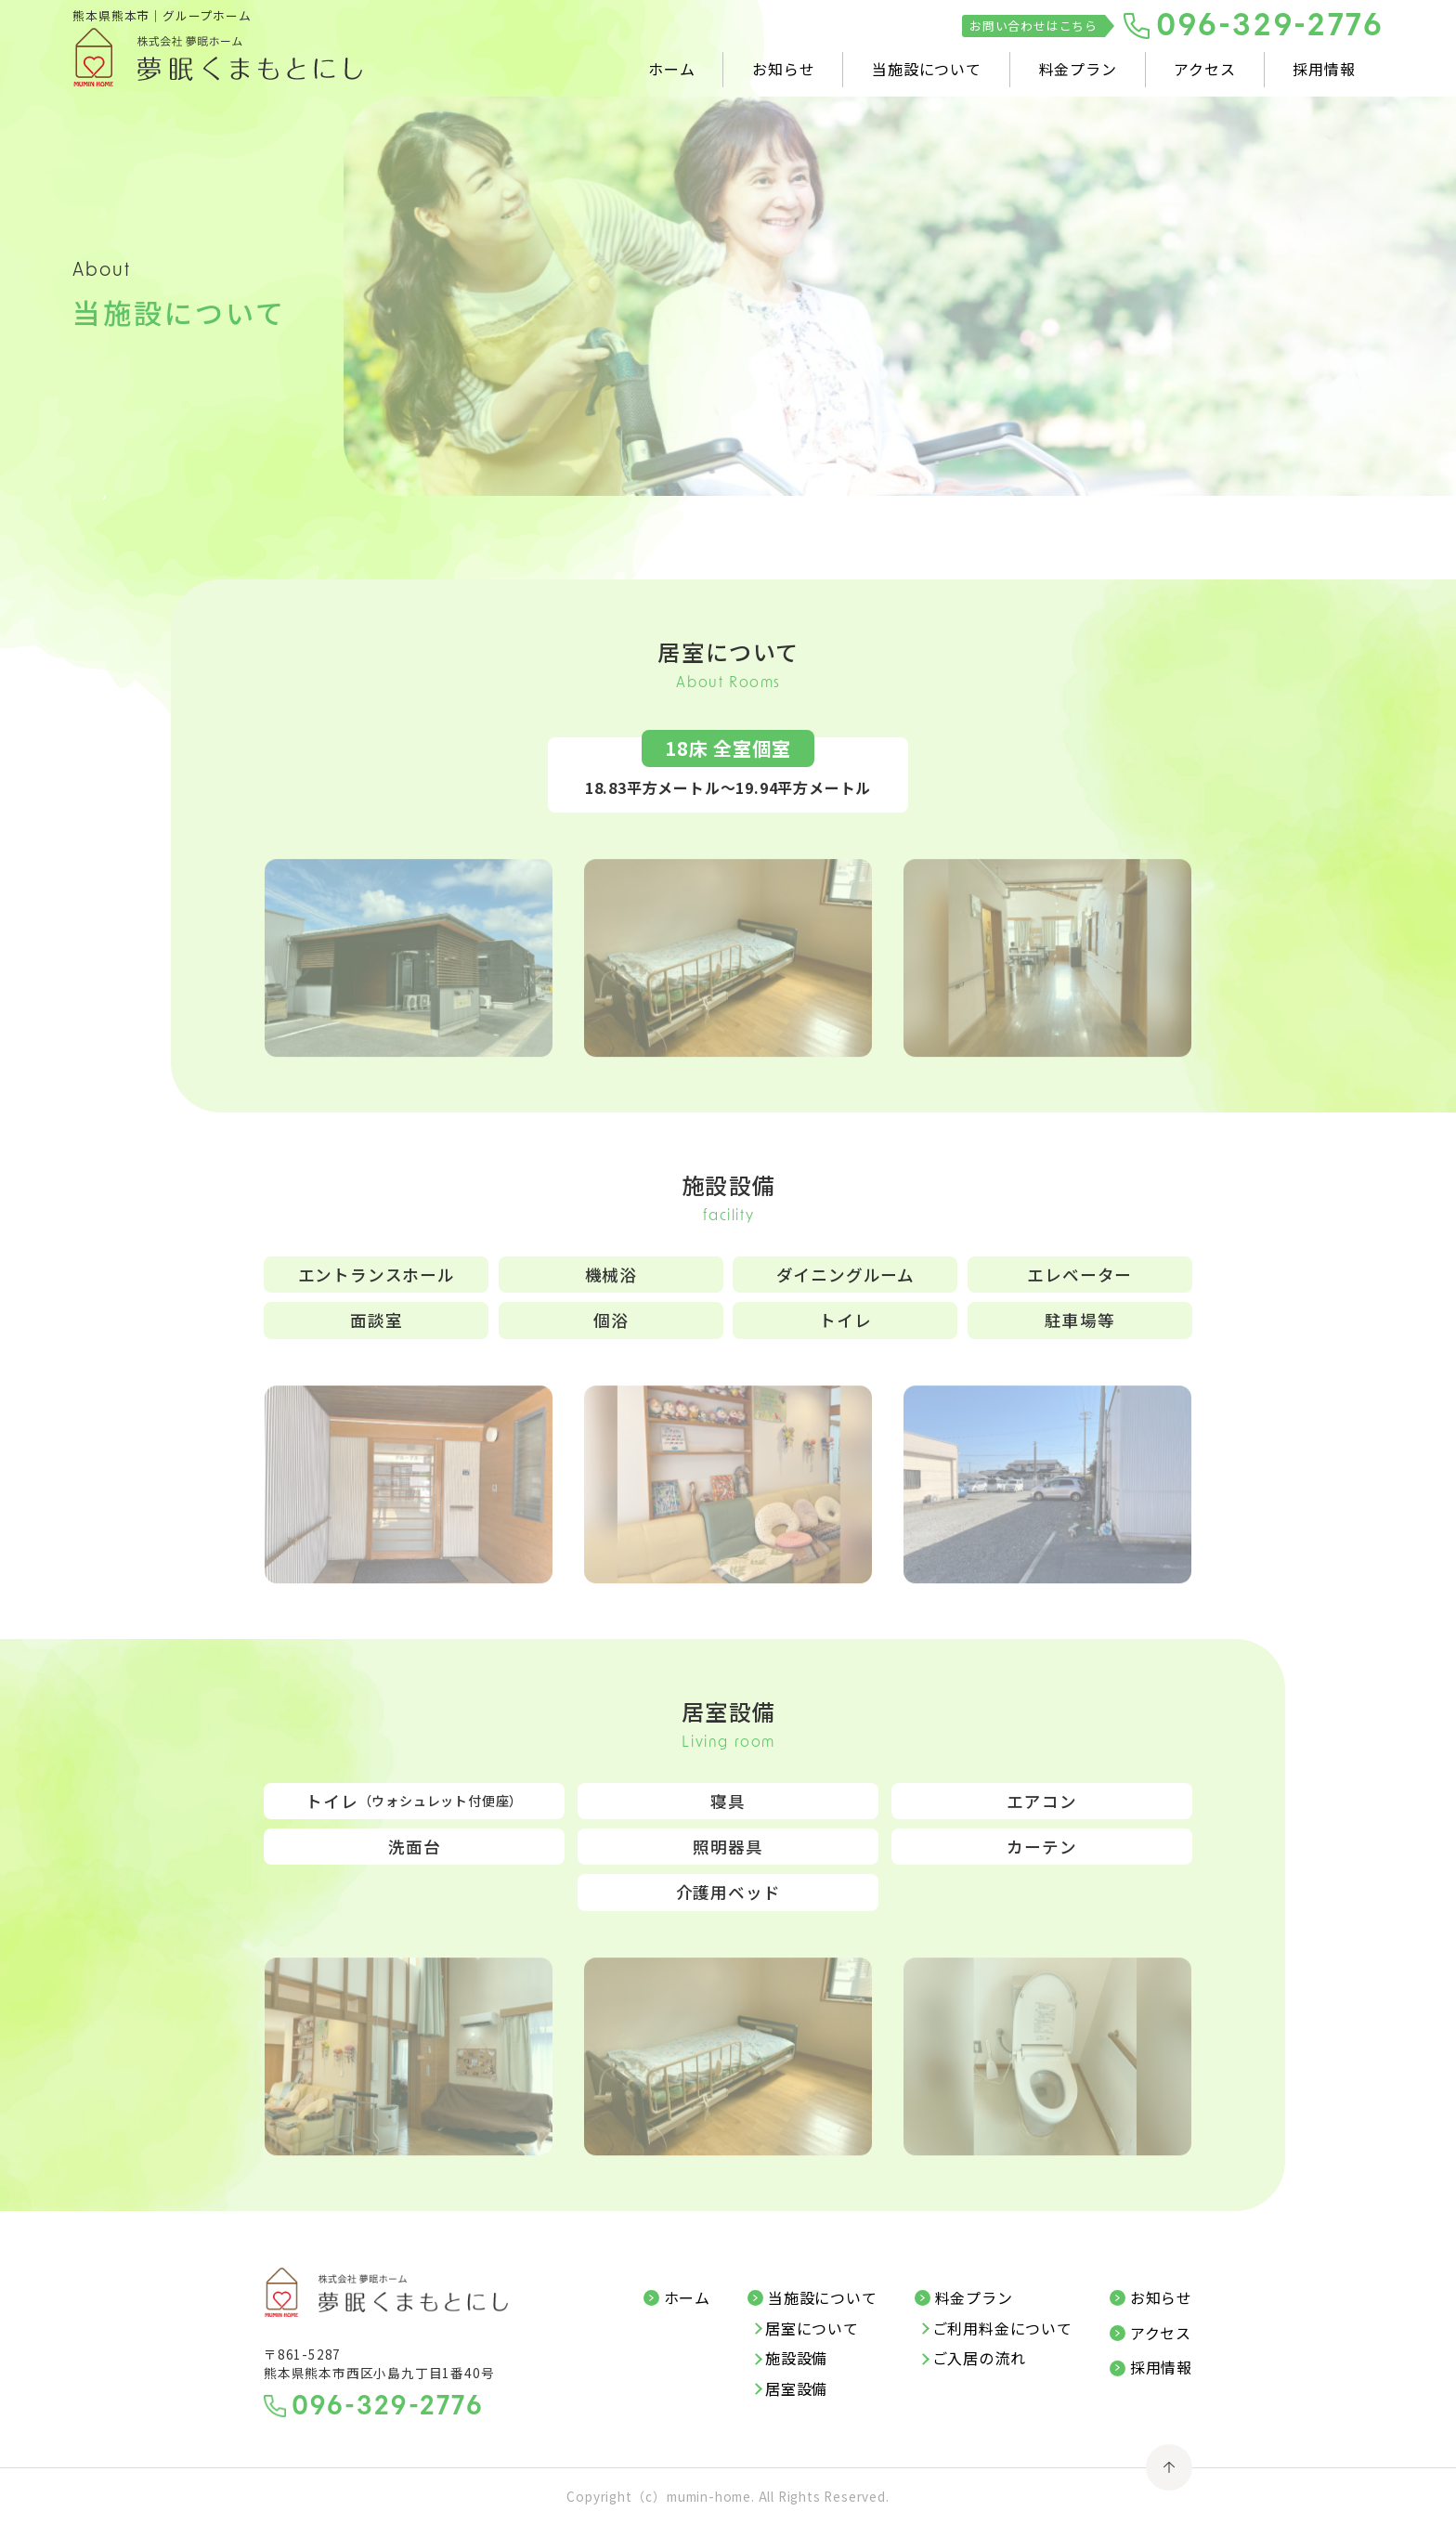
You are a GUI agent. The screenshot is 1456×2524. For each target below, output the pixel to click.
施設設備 (796, 2358)
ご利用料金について (1002, 2329)
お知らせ (783, 69)
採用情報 (1324, 69)
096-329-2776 (1270, 27)
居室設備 (796, 2389)
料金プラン (1078, 69)
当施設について (927, 69)
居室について (812, 2329)
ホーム (671, 69)
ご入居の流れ (979, 2358)
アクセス (1204, 69)
